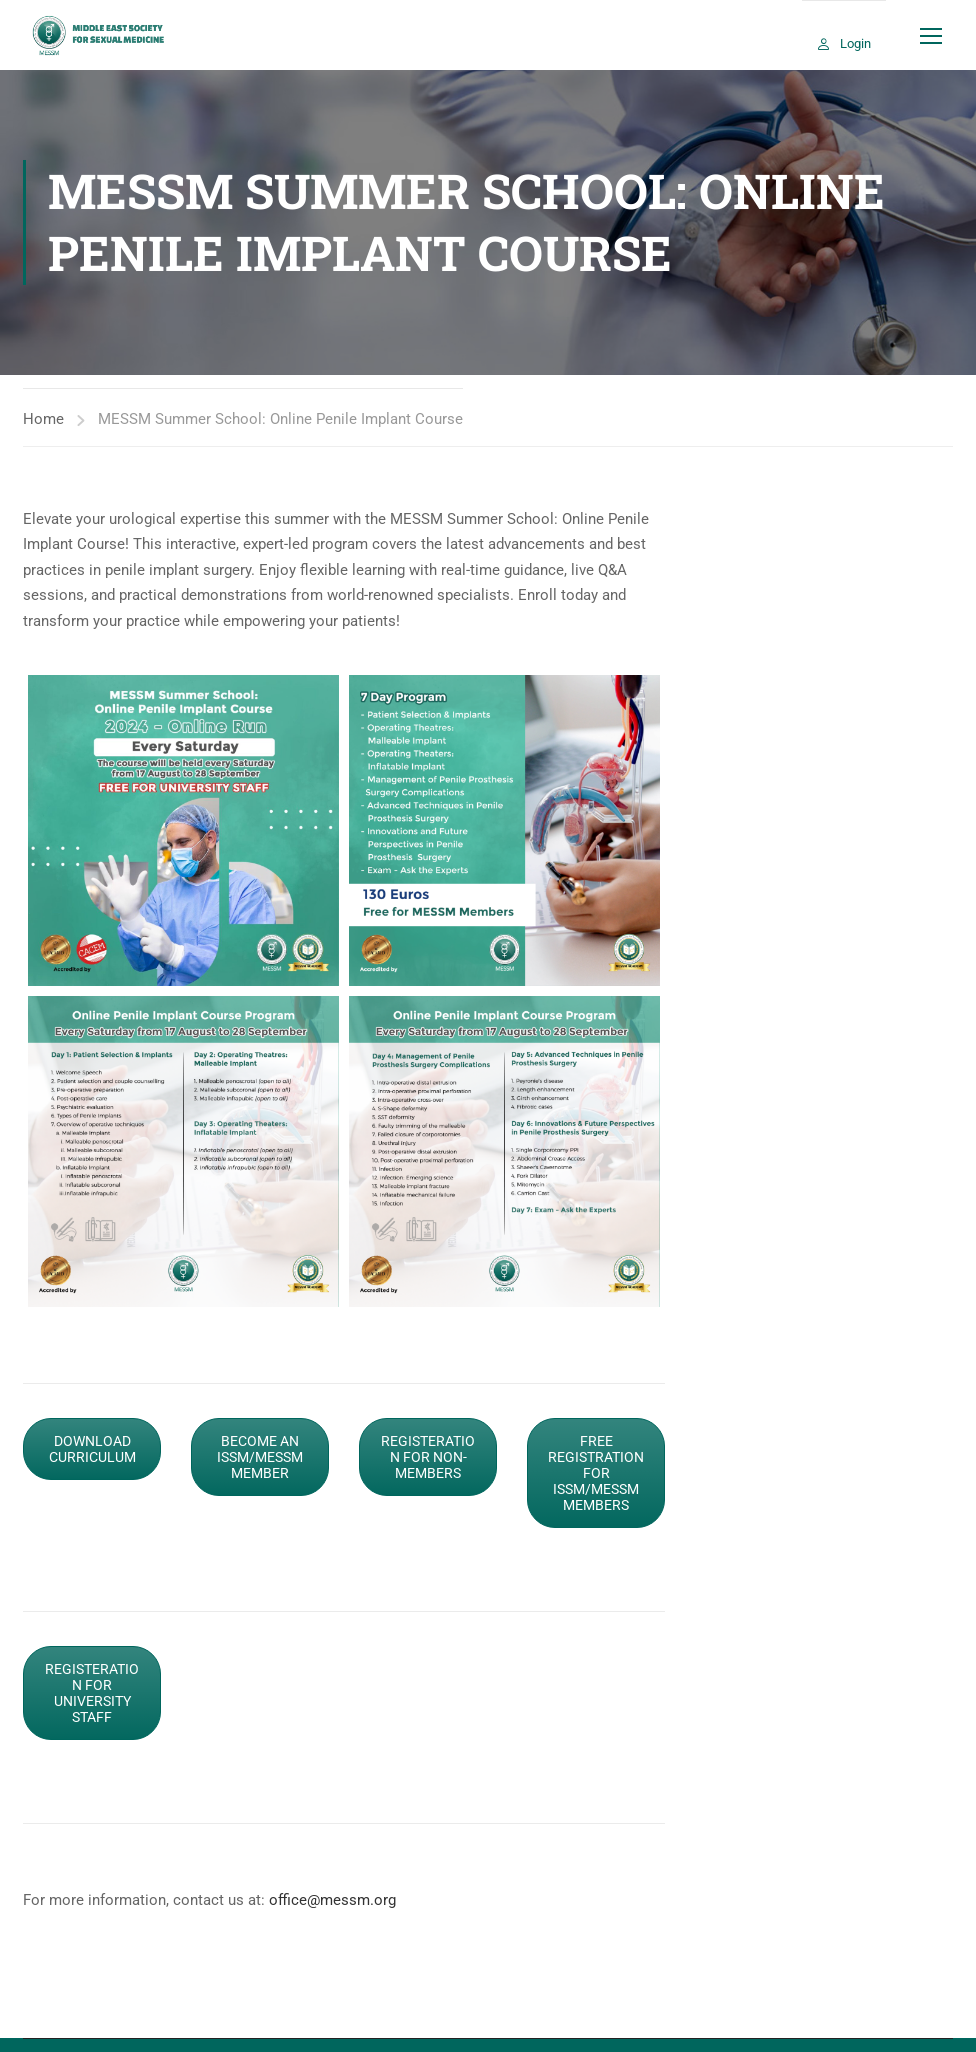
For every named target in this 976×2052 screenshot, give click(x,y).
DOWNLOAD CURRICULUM (92, 1449)
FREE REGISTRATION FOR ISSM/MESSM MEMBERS (596, 1473)
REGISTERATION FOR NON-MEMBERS (428, 1457)
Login (855, 43)
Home (43, 419)
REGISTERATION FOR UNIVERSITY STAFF (92, 1693)
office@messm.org (332, 1900)
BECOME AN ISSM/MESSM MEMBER (260, 1457)
